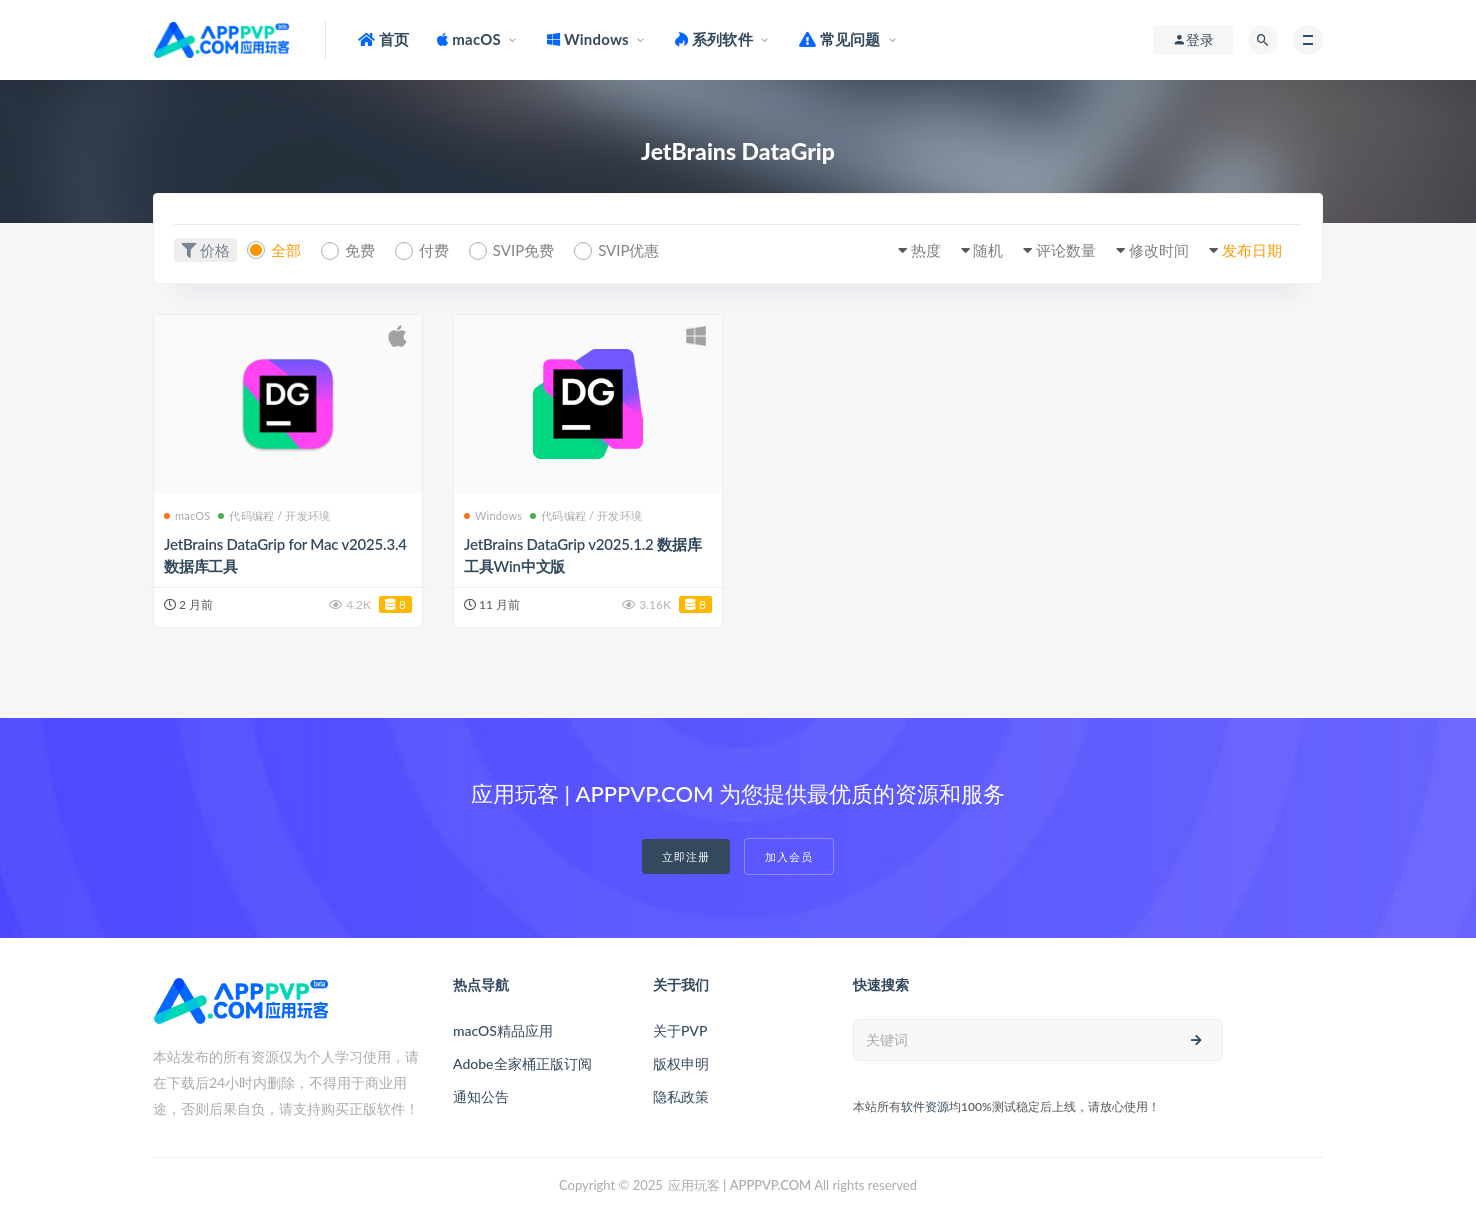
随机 (988, 250)
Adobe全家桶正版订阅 (522, 1063)
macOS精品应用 (503, 1030)
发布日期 (1252, 250)
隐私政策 (681, 1096)
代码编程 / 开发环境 (274, 515)
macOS (187, 515)
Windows (493, 515)
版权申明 (681, 1063)
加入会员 (789, 856)
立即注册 (686, 856)
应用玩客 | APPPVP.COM (739, 1185)
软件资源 (925, 1106)
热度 (926, 250)
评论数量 (1066, 250)
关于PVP (680, 1030)
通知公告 (481, 1096)
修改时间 (1159, 250)
